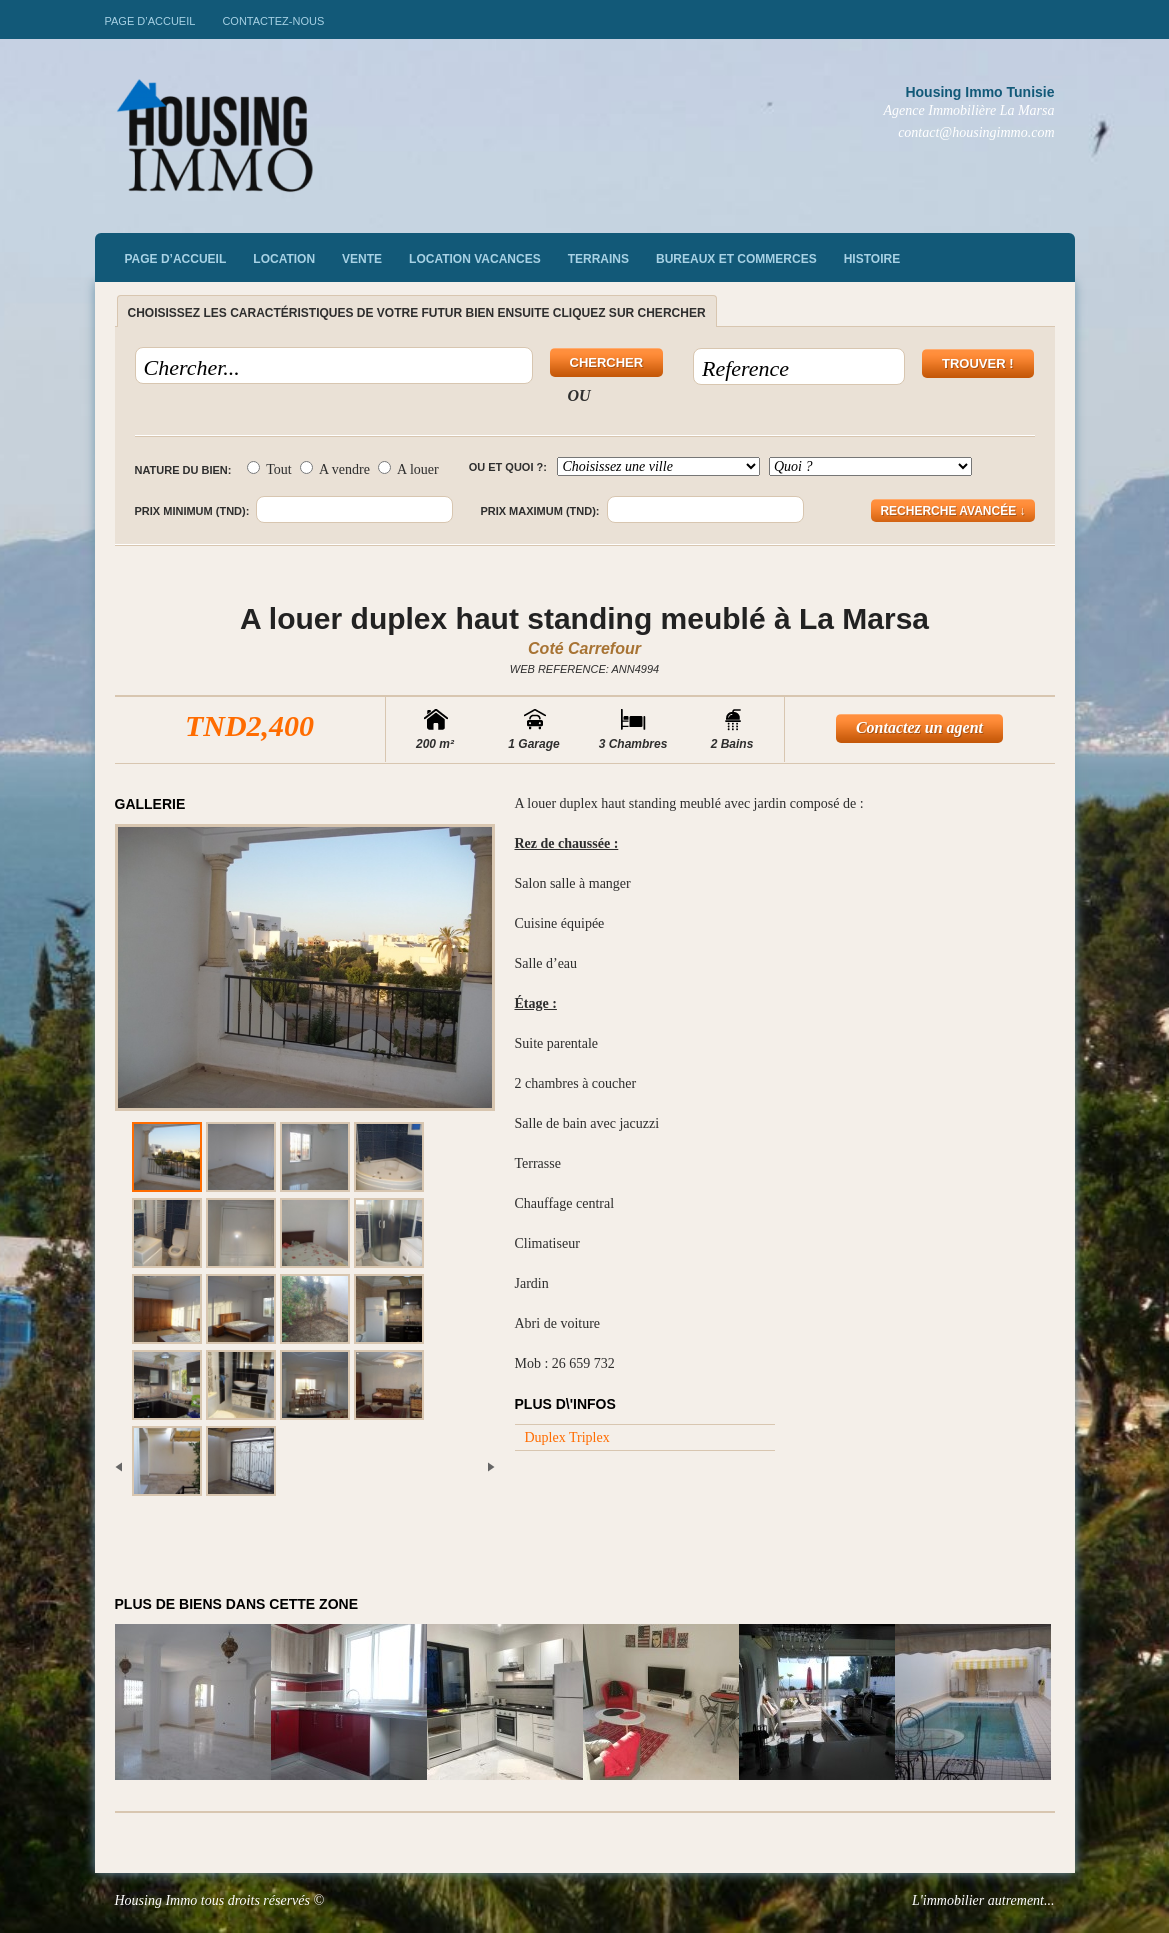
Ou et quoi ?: (508, 467)
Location (284, 259)
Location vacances (475, 259)
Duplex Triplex (567, 1437)
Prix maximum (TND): (539, 511)
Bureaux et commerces (736, 259)
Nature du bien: (183, 470)
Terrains (598, 259)
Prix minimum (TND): (192, 511)
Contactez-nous (273, 21)
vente (362, 259)
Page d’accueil (150, 21)
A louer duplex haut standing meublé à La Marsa (584, 618)
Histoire (872, 259)
